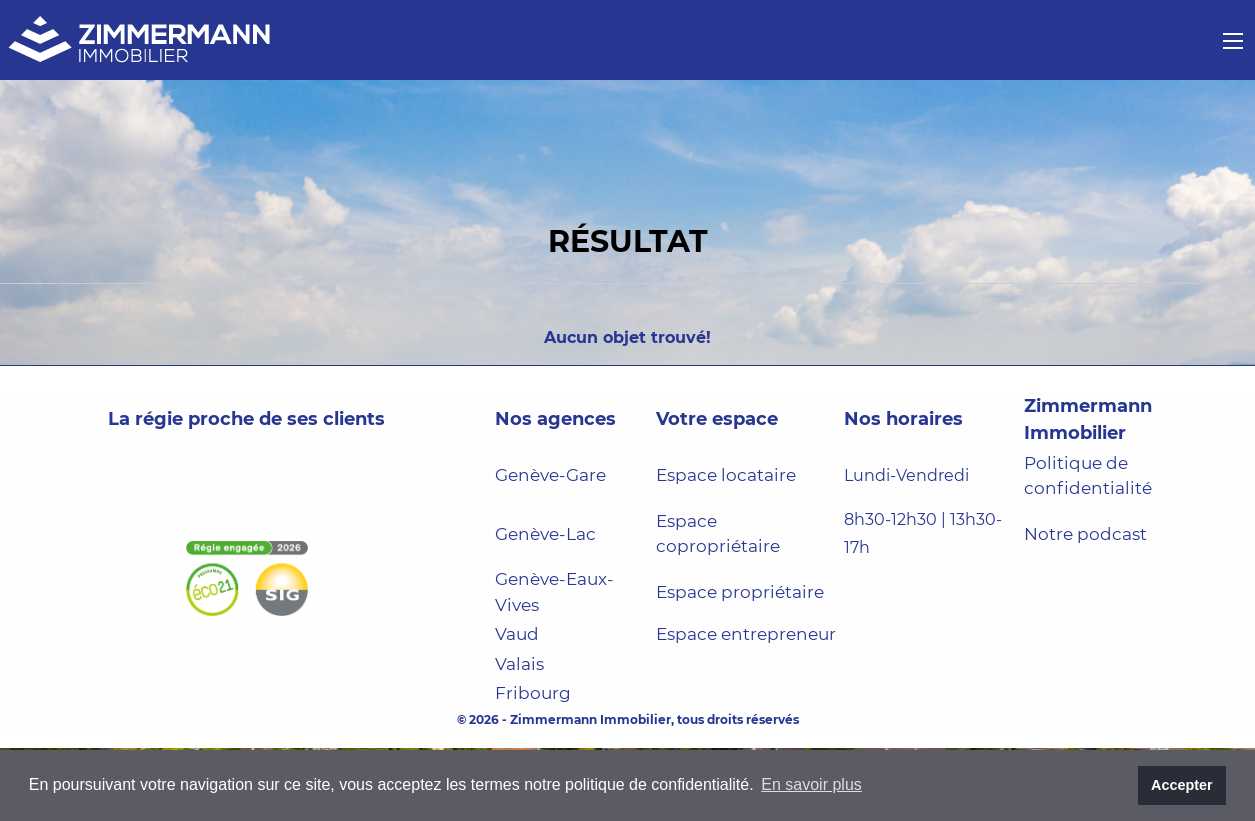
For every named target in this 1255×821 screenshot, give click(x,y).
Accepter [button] (1182, 785)
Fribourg (533, 693)
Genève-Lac (545, 534)
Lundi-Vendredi (906, 475)
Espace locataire (726, 475)
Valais (519, 664)
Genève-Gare (550, 475)
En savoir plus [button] (811, 784)
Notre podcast (1085, 534)
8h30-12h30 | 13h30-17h (923, 534)
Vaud (517, 634)
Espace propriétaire (740, 592)
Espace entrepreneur (746, 634)
